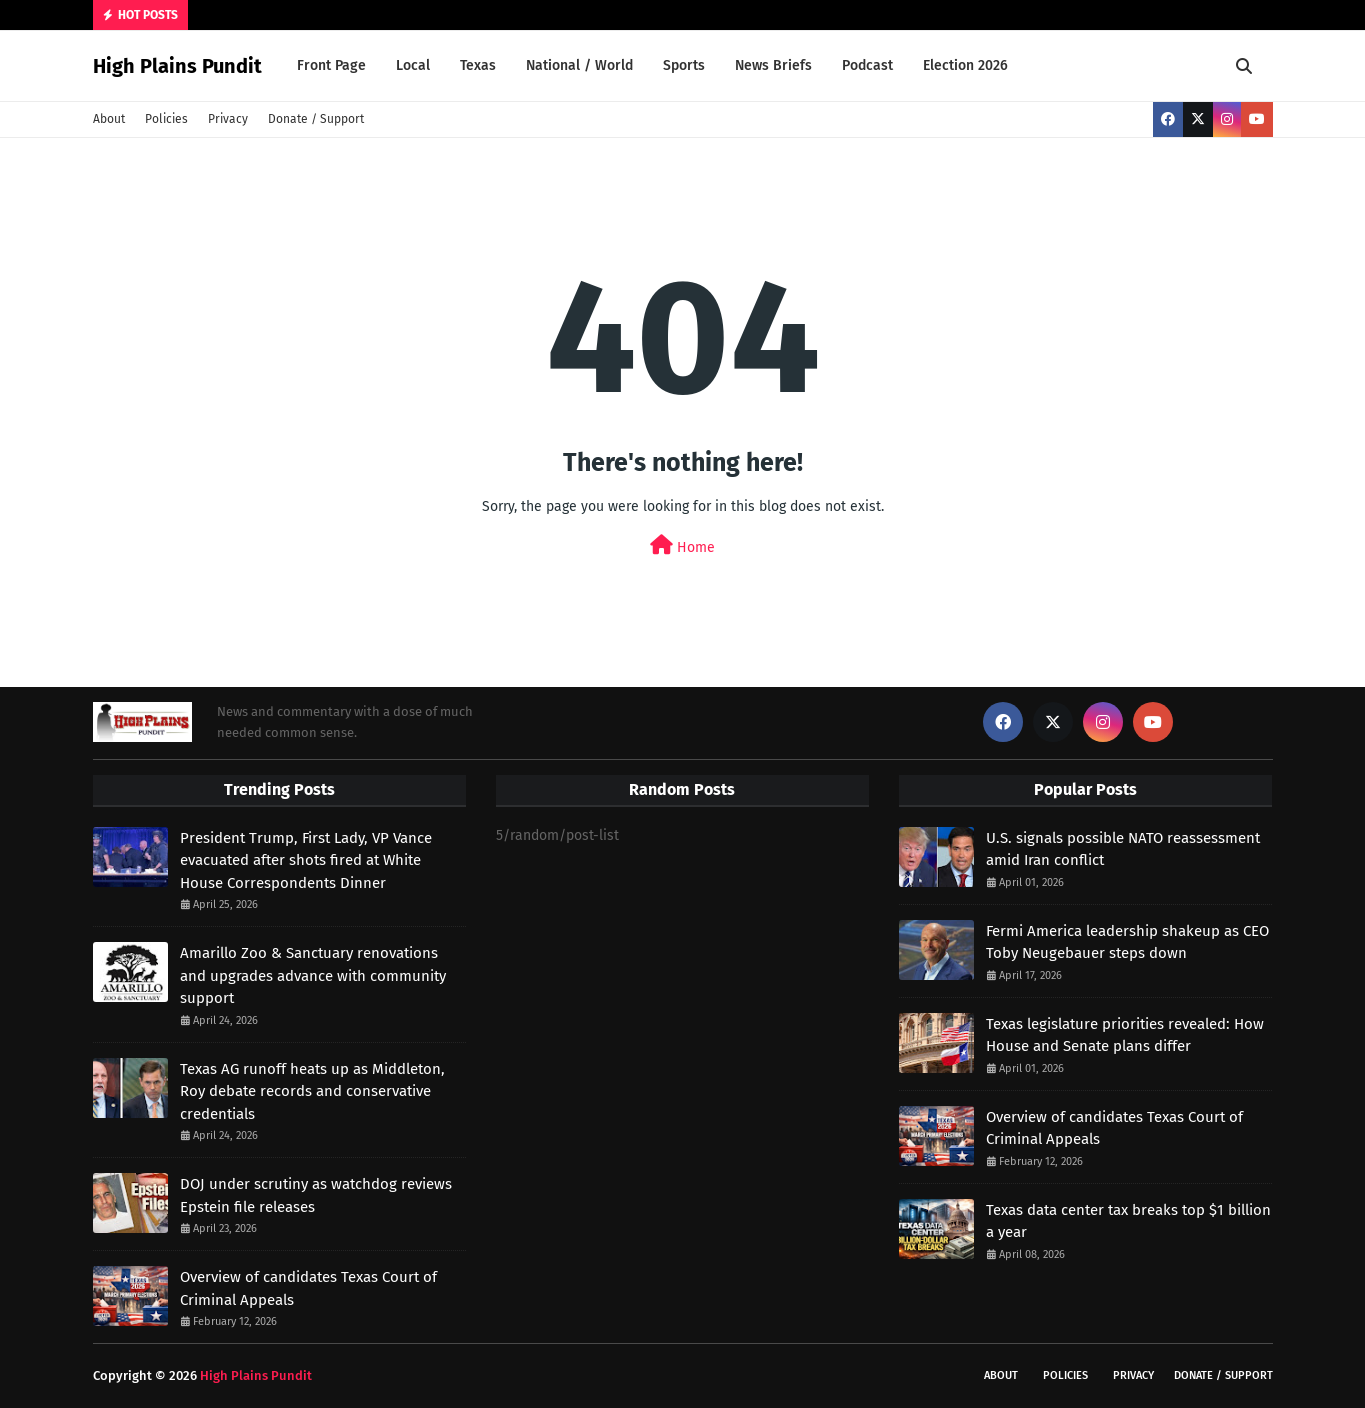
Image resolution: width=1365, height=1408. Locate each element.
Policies (166, 119)
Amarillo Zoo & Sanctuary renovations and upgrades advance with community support (313, 975)
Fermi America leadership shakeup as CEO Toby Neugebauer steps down (1127, 942)
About (109, 119)
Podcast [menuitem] (867, 65)
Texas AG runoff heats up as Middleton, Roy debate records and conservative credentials (312, 1091)
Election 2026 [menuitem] (965, 65)
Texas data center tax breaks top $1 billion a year (1128, 1221)
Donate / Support (316, 119)
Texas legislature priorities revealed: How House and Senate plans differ (1125, 1035)
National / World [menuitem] (579, 65)
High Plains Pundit (177, 66)
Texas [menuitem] (478, 65)
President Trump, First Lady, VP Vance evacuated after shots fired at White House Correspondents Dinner (306, 860)
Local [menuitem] (413, 65)
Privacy (228, 119)
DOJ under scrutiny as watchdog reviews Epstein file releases (316, 1195)
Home (682, 545)
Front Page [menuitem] (331, 65)
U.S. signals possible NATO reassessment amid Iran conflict (1123, 849)
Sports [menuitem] (684, 65)
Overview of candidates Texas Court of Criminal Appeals (308, 1288)
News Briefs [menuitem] (773, 65)
